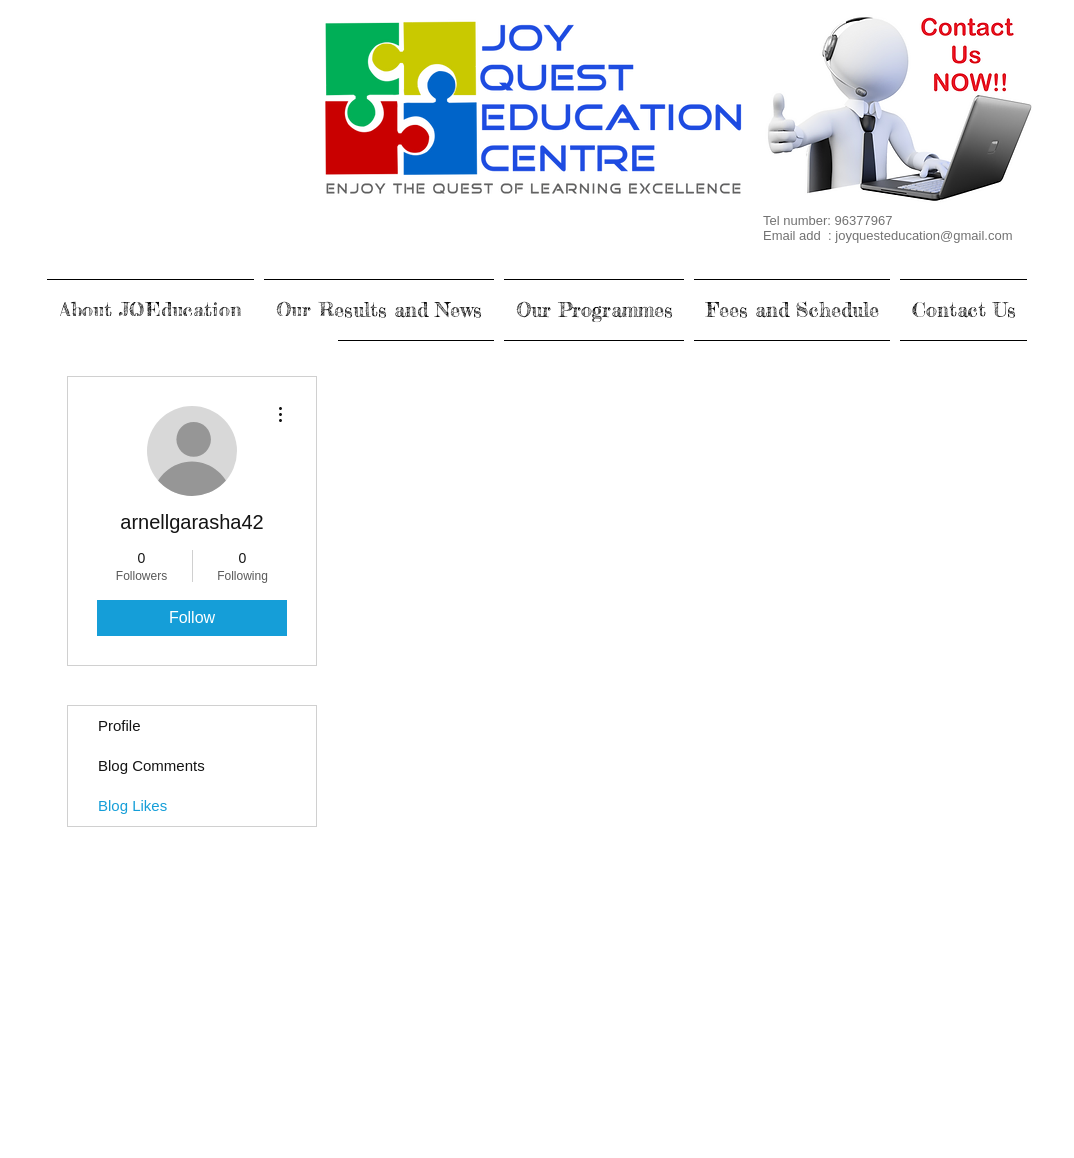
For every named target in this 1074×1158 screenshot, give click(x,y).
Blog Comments (151, 765)
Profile (119, 725)
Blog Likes (132, 805)
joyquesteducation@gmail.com (923, 235)
